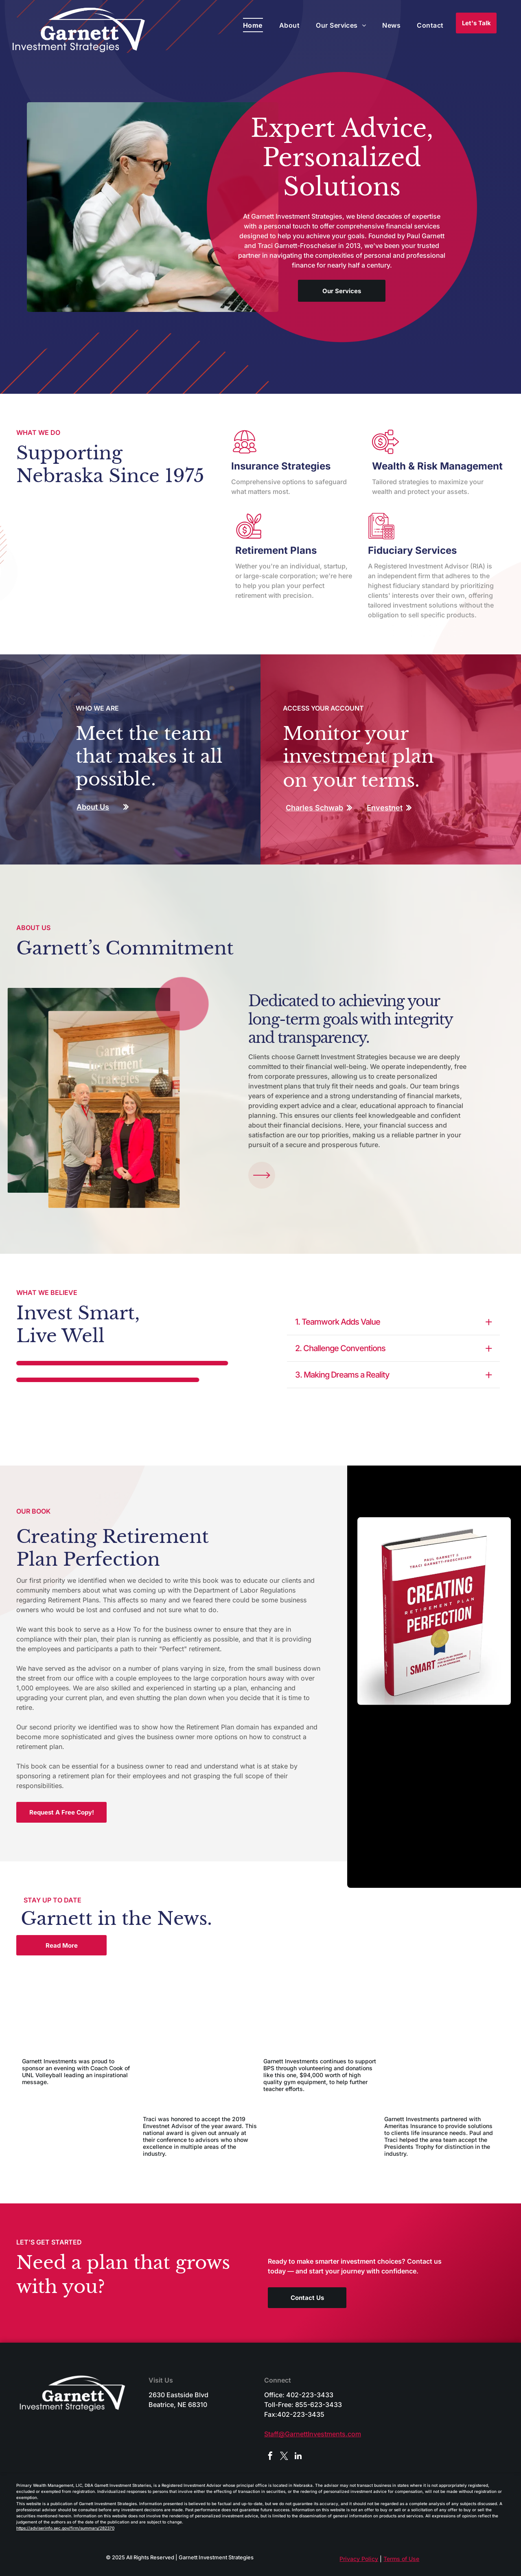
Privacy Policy (358, 2558)
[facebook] (270, 2457)
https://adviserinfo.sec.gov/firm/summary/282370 (65, 2528)
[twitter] (284, 2457)
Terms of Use (401, 2558)
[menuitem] (253, 25)
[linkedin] (298, 2457)
